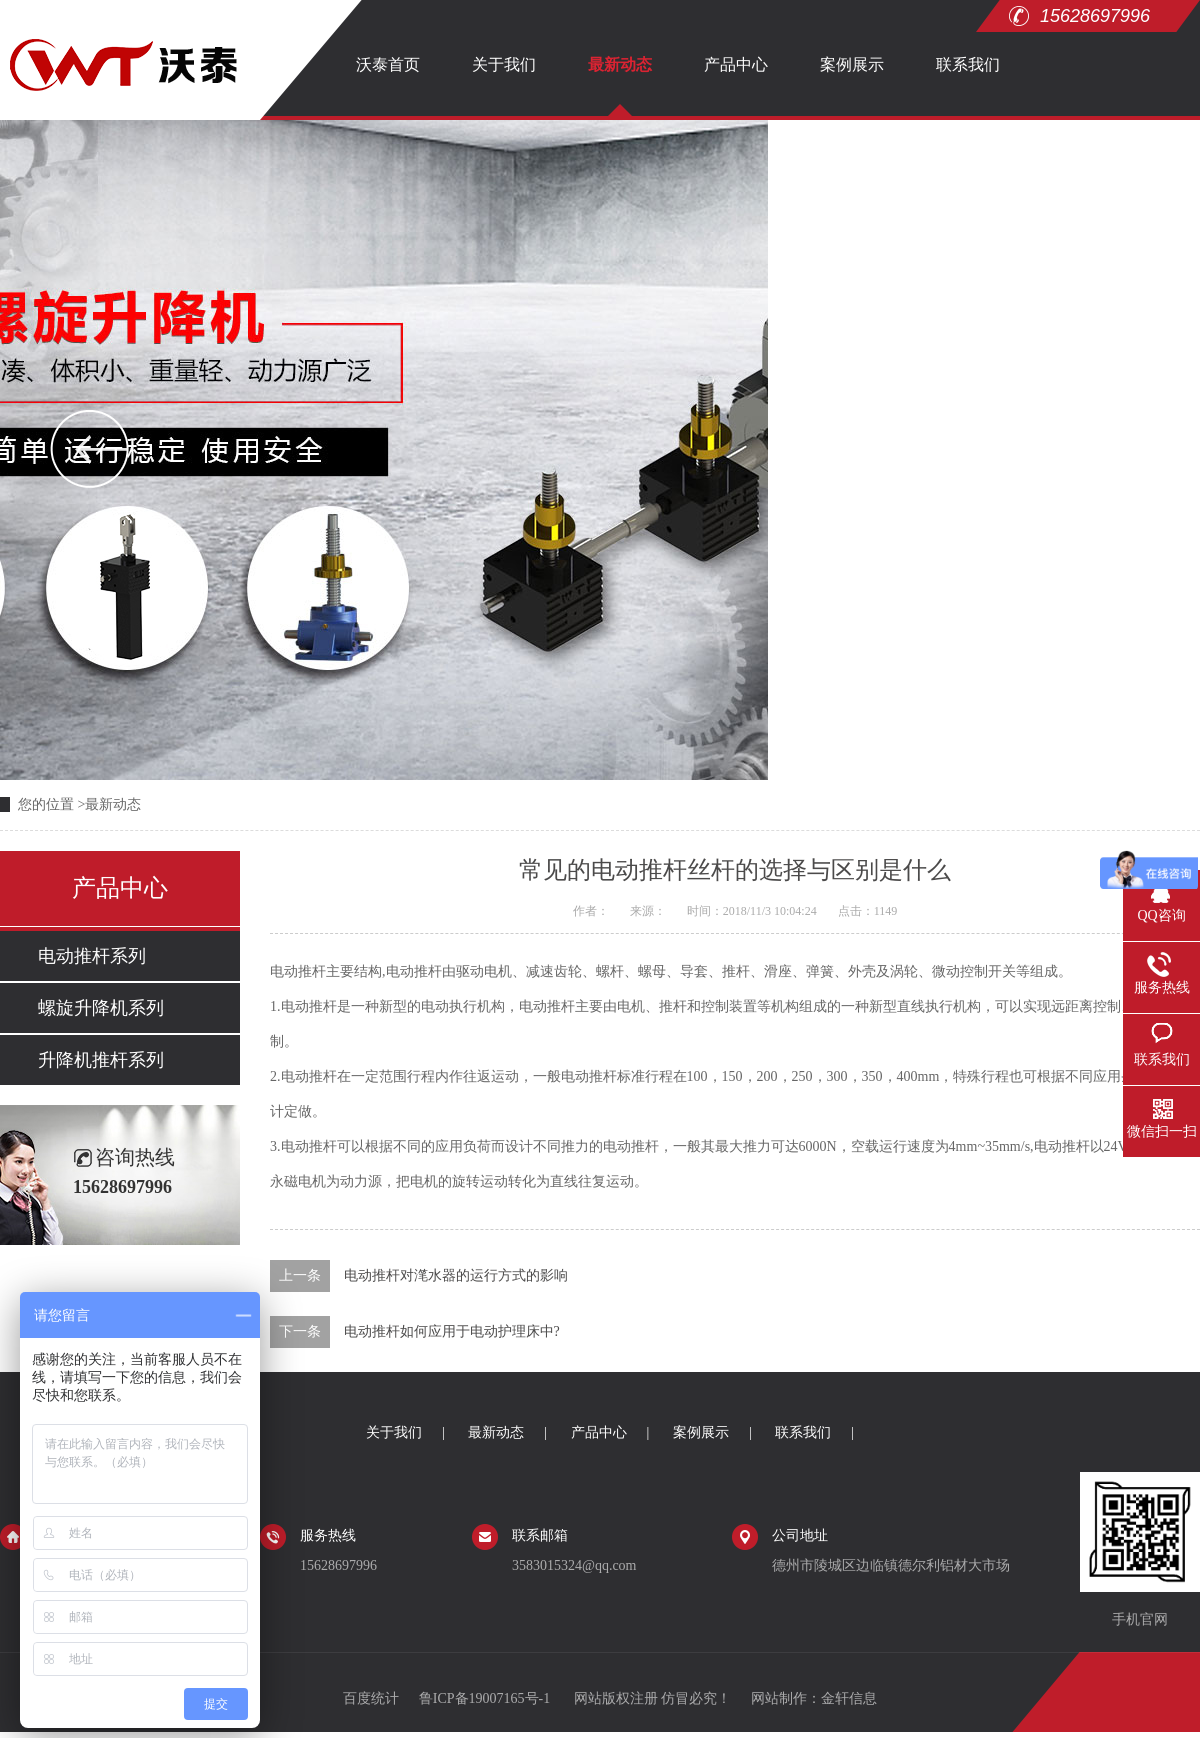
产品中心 (736, 64)
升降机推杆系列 (101, 1060)
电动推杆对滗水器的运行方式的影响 (456, 1275)
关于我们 (504, 64)
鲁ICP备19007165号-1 (486, 1698)
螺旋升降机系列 (101, 1008)
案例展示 (852, 64)
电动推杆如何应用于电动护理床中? (452, 1331)
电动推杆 (298, 971)
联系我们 (968, 64)
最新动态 (620, 64)
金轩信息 (849, 1698)
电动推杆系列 (92, 956)
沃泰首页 (388, 64)
